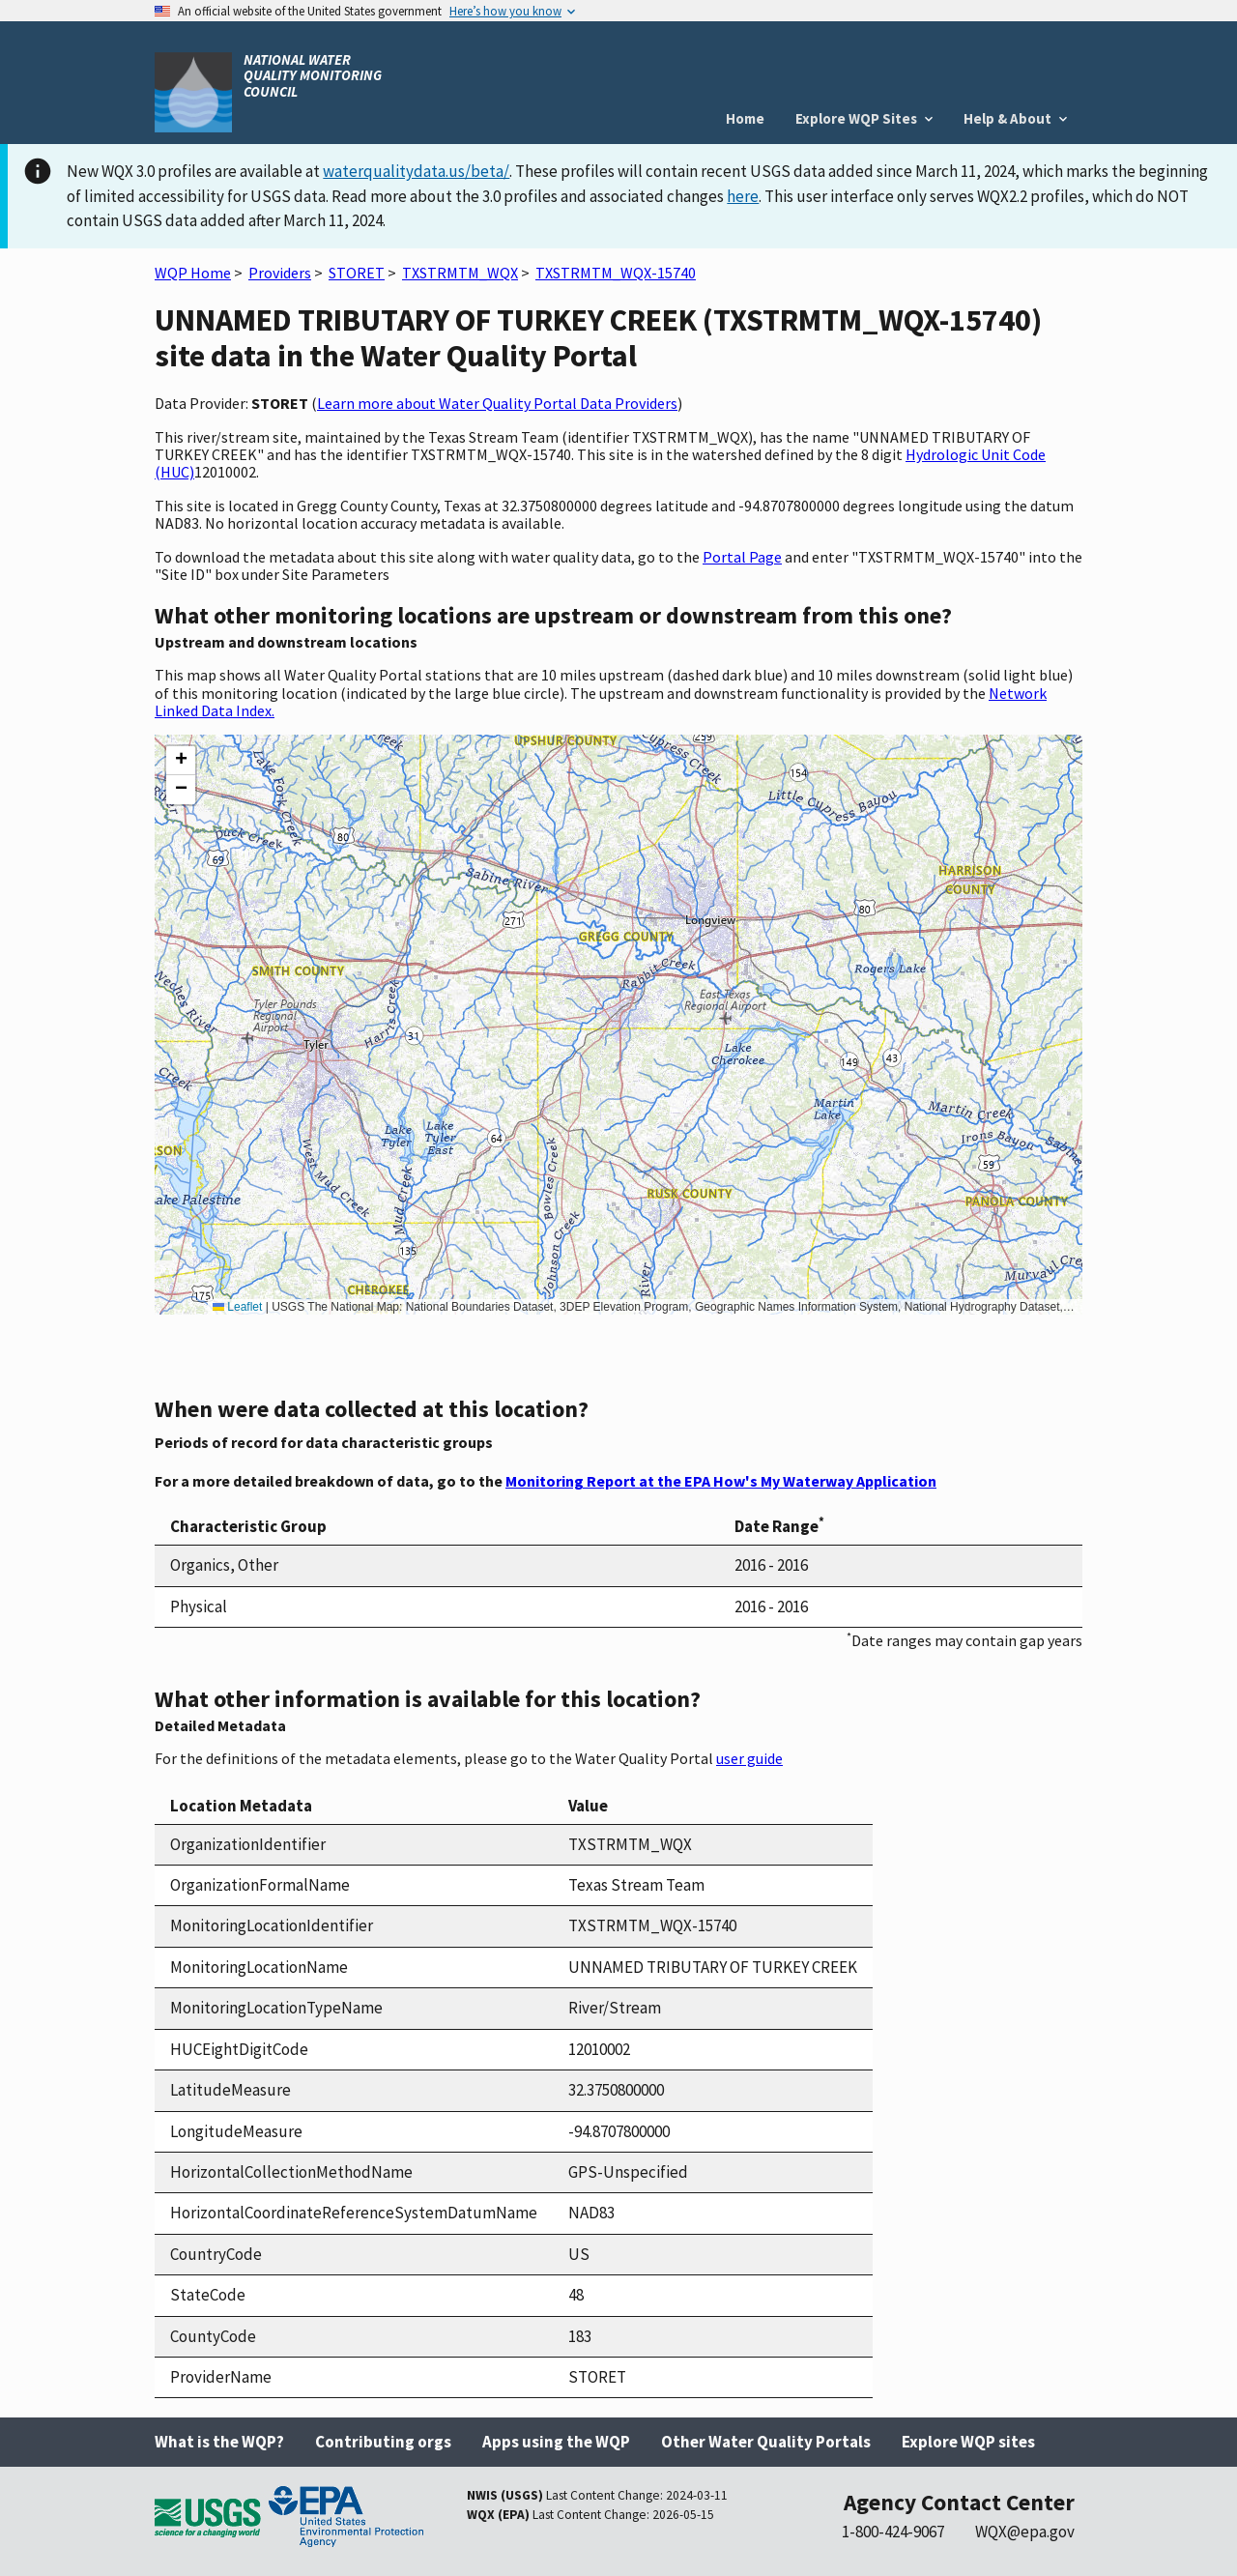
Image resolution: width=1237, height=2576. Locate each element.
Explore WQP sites (968, 2441)
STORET (357, 272)
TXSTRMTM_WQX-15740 (615, 272)
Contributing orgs (383, 2441)
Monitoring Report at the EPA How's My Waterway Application (720, 1481)
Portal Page (742, 556)
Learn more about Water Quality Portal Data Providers (497, 403)
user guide (749, 1758)
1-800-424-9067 (893, 2531)
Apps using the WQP (556, 2441)
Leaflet (237, 1307)
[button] (180, 760)
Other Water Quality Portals (766, 2441)
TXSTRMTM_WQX (460, 272)
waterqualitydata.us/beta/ (416, 171)
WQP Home (193, 272)
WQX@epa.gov (1025, 2531)
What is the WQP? (219, 2441)
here (743, 196)
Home (745, 118)
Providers (279, 272)
